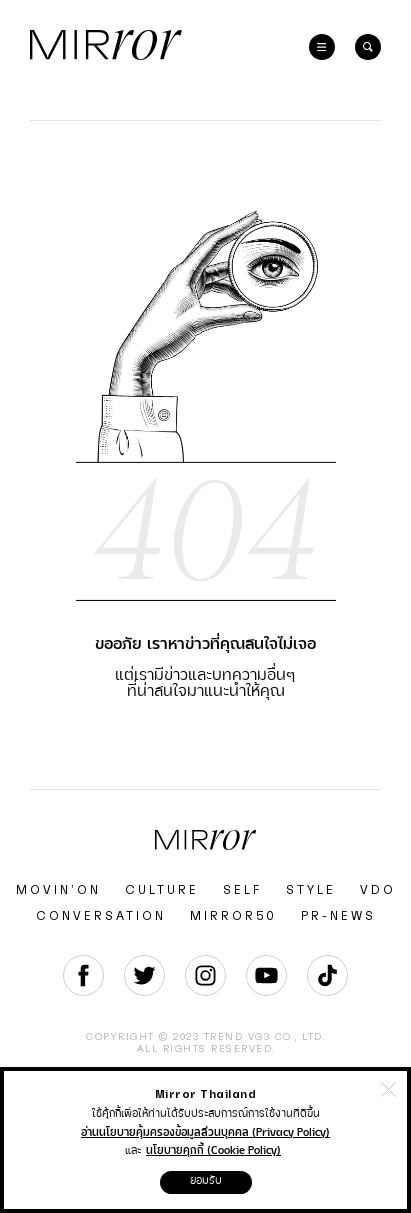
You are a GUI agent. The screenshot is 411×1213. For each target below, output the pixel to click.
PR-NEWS (338, 916)
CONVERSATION (101, 916)
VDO (378, 890)
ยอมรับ (206, 1180)
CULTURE (162, 890)
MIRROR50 (233, 916)
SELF (242, 890)
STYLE (311, 890)
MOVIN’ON (58, 890)
